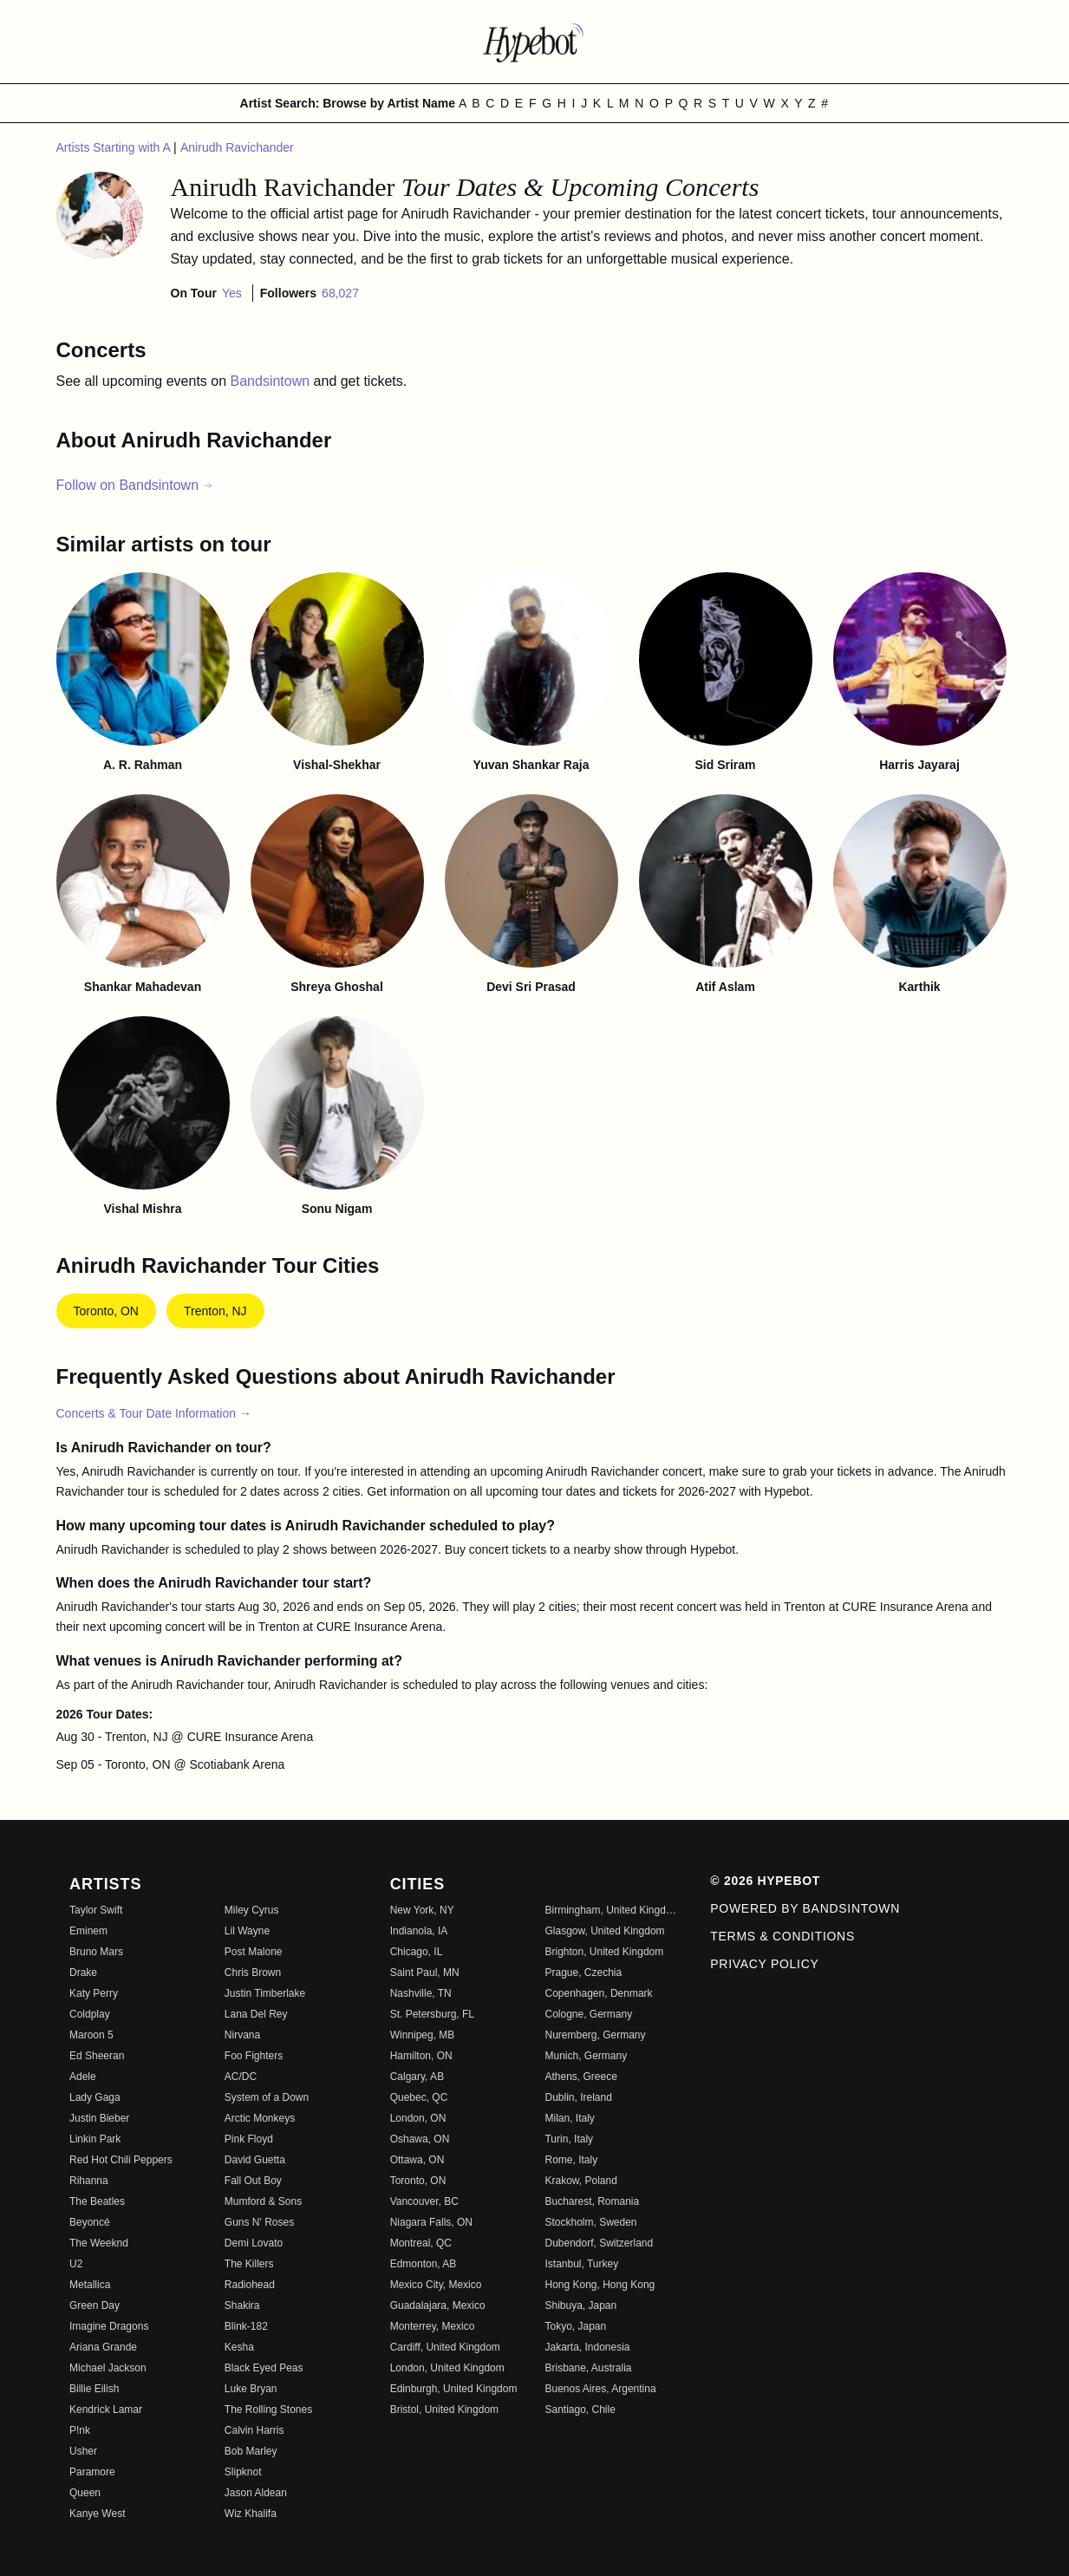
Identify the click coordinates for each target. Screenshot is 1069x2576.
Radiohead (250, 2285)
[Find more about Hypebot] (535, 41)
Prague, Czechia (583, 1972)
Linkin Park (95, 2139)
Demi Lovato (254, 2243)
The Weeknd (98, 2243)
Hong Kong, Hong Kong (599, 2285)
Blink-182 (246, 2326)
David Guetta (255, 2160)
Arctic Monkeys (260, 2118)
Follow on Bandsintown (135, 485)
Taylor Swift (95, 1910)
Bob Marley (251, 2451)
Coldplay (89, 2014)
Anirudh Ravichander (237, 147)
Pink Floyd (249, 2139)
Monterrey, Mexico (432, 2326)
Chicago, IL (416, 1952)
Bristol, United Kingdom (444, 2409)
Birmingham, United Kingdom (611, 1910)
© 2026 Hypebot (765, 1881)
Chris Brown (253, 1972)
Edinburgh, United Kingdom (454, 2389)
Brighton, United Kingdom (603, 1952)
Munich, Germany (585, 2056)
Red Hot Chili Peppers (121, 2160)
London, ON (418, 2118)
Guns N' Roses (259, 2222)
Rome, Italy (570, 2160)
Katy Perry (93, 1993)
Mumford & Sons (263, 2201)
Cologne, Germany (588, 2014)
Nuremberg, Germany (594, 2035)
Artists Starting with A (114, 147)
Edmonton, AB (423, 2264)
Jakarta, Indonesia (586, 2347)
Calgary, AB (417, 2077)
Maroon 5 (91, 2035)
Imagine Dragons (108, 2326)
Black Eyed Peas (264, 2368)
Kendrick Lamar (105, 2409)
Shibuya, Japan (580, 2305)
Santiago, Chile (579, 2409)
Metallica (89, 2285)
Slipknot (243, 2472)
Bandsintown (272, 381)
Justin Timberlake (265, 1993)
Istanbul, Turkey (581, 2264)
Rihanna (88, 2181)
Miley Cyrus (252, 1910)
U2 (75, 2264)
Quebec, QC (419, 2097)
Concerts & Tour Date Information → (153, 1413)
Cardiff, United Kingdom (445, 2347)
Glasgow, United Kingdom (604, 1931)
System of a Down (267, 2097)
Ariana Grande (103, 2347)
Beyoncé (89, 2222)
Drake (83, 1972)
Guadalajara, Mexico (438, 2305)
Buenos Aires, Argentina (599, 2389)
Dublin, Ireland (577, 2097)
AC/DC (241, 2077)
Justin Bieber (99, 2118)
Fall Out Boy (253, 2181)
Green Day (94, 2305)
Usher (83, 2451)
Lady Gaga (95, 2097)
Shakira (242, 2305)
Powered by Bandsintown (805, 1908)
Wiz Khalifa (251, 2514)
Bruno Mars (96, 1952)
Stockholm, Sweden (590, 2222)
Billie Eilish (94, 2389)
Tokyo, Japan (575, 2326)
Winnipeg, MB (422, 2035)
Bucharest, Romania (591, 2201)
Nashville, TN (421, 1993)
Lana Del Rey (256, 2014)
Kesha (239, 2347)
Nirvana (242, 2035)
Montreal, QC (421, 2243)
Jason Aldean (256, 2493)
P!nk (79, 2430)
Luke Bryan (251, 2389)
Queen (85, 2493)
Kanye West (97, 2514)
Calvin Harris (254, 2430)
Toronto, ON (106, 1311)
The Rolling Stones (268, 2409)
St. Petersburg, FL (432, 2014)
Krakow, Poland (580, 2181)
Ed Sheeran (96, 2056)
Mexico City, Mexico (436, 2285)
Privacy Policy (764, 1964)
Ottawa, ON (417, 2160)
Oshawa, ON (420, 2139)
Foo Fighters (254, 2056)
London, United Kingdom (447, 2368)
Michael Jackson (108, 2368)
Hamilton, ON (421, 2056)
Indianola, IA (419, 1931)
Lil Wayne (247, 1931)
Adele (82, 2077)
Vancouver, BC (424, 2201)
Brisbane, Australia (587, 2368)
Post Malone (254, 1952)
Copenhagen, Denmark (598, 1993)
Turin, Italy (568, 2139)
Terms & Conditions (782, 1936)
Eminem (88, 1931)
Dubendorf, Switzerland (598, 2243)
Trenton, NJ (215, 1311)
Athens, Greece (580, 2077)
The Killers (249, 2264)
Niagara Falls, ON (431, 2222)
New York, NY (422, 1910)
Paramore (92, 2472)
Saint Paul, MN (425, 1972)
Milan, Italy (569, 2118)
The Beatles (97, 2201)
